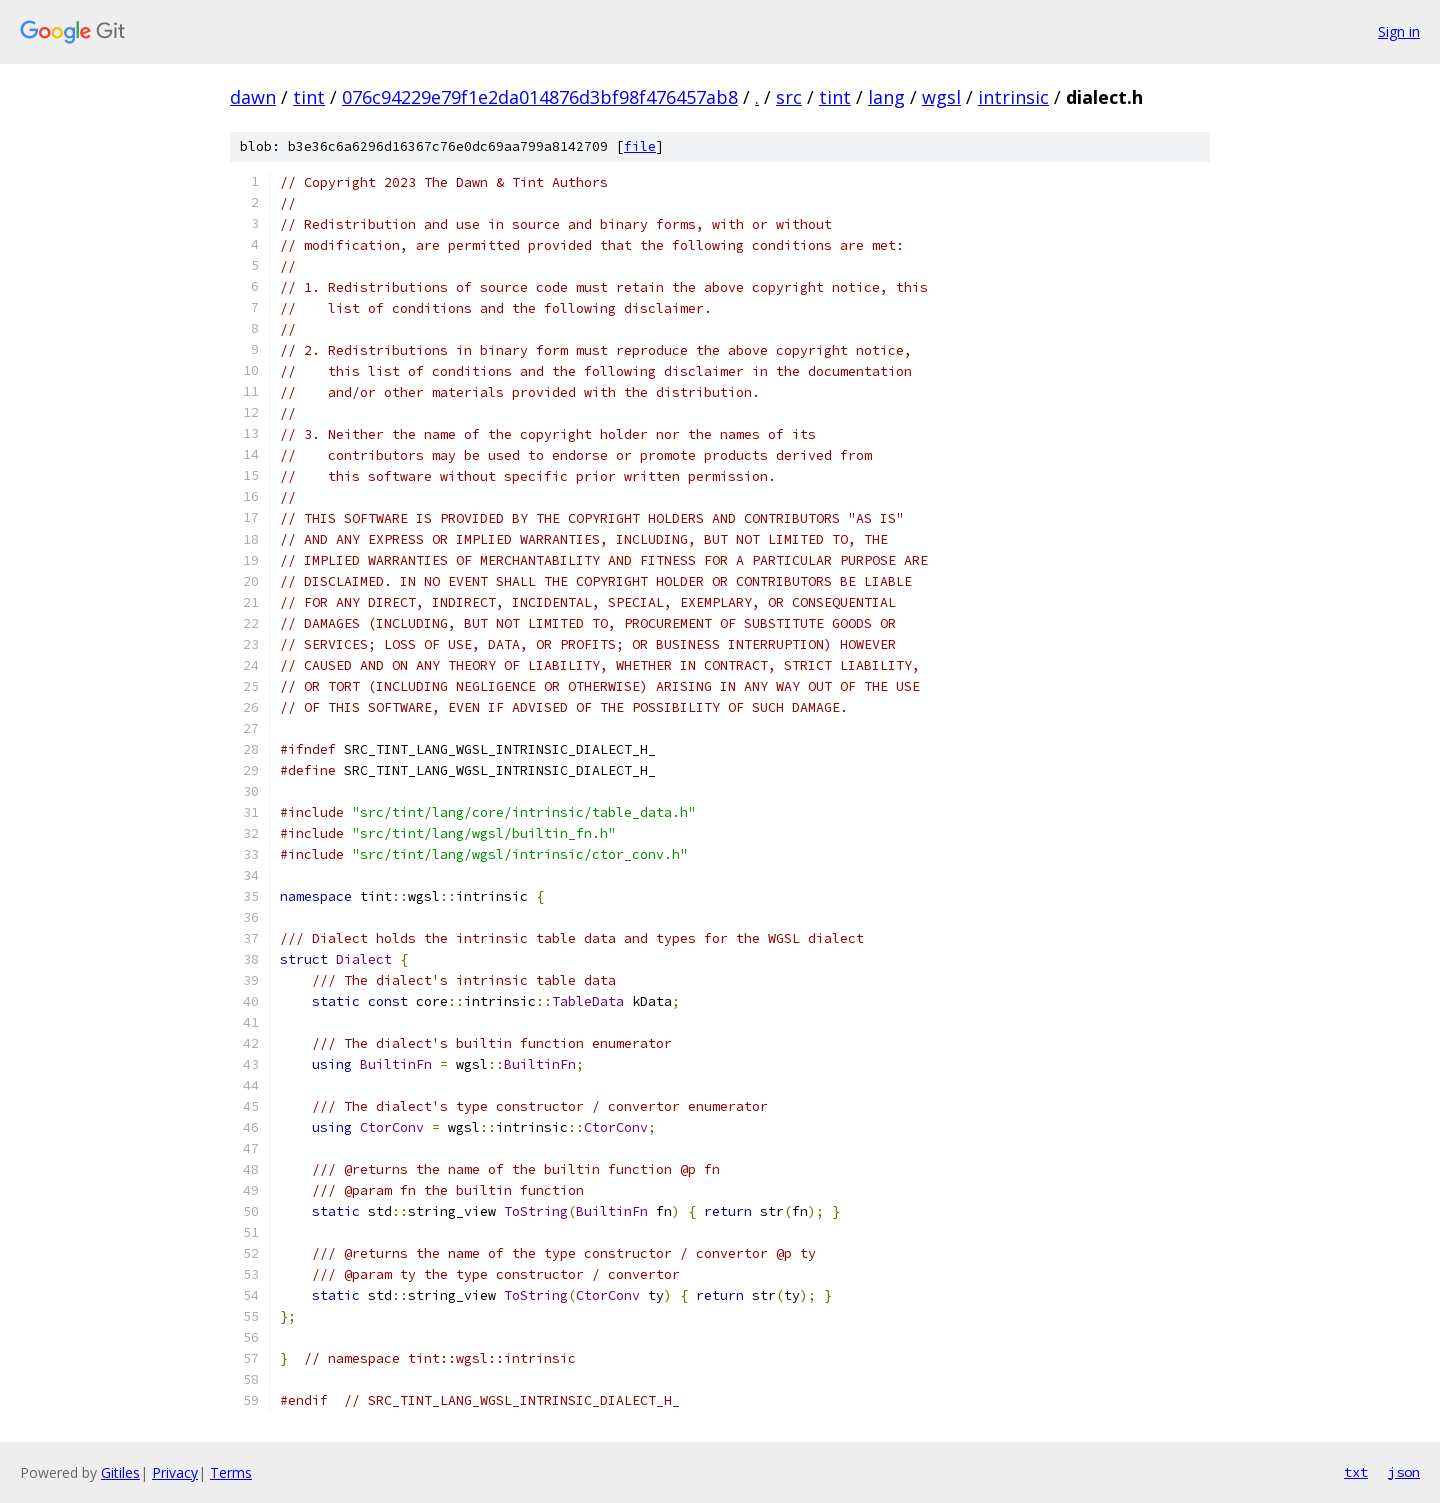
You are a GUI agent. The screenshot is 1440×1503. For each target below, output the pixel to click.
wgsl (941, 97)
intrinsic (1013, 97)
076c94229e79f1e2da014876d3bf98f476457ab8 (540, 97)
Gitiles (120, 1472)
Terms (231, 1472)
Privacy (175, 1472)
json (1404, 1472)
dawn (253, 97)
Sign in (1399, 31)
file (640, 146)
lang (886, 97)
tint (309, 97)
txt (1356, 1472)
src (789, 97)
